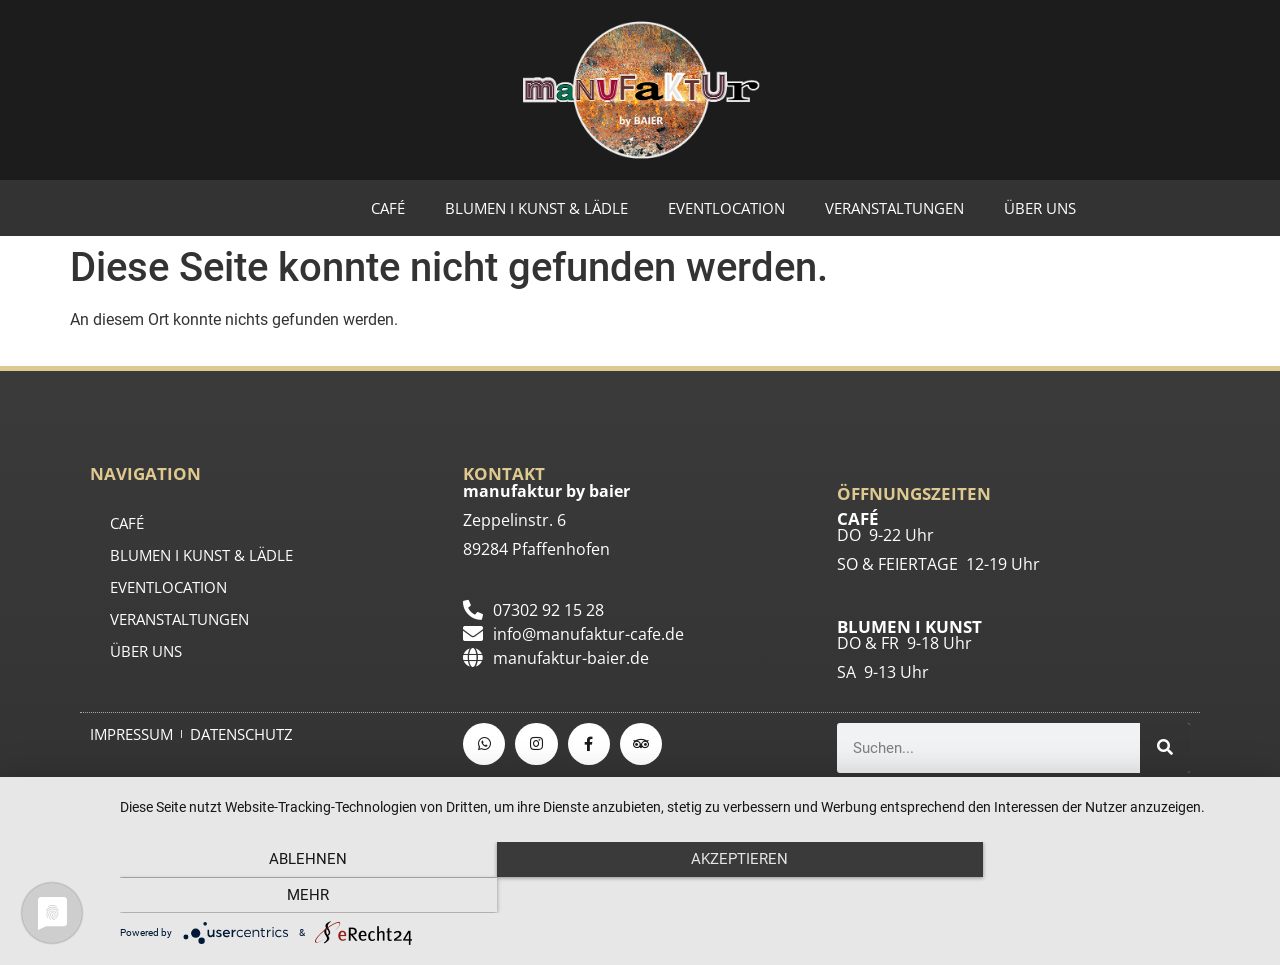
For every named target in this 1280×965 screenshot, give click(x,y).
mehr (1089, 896)
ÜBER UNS (1040, 208)
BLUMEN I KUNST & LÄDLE (536, 208)
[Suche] (1165, 748)
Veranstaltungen (894, 208)
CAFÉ (388, 208)
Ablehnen (291, 896)
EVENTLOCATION (726, 208)
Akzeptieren (690, 896)
